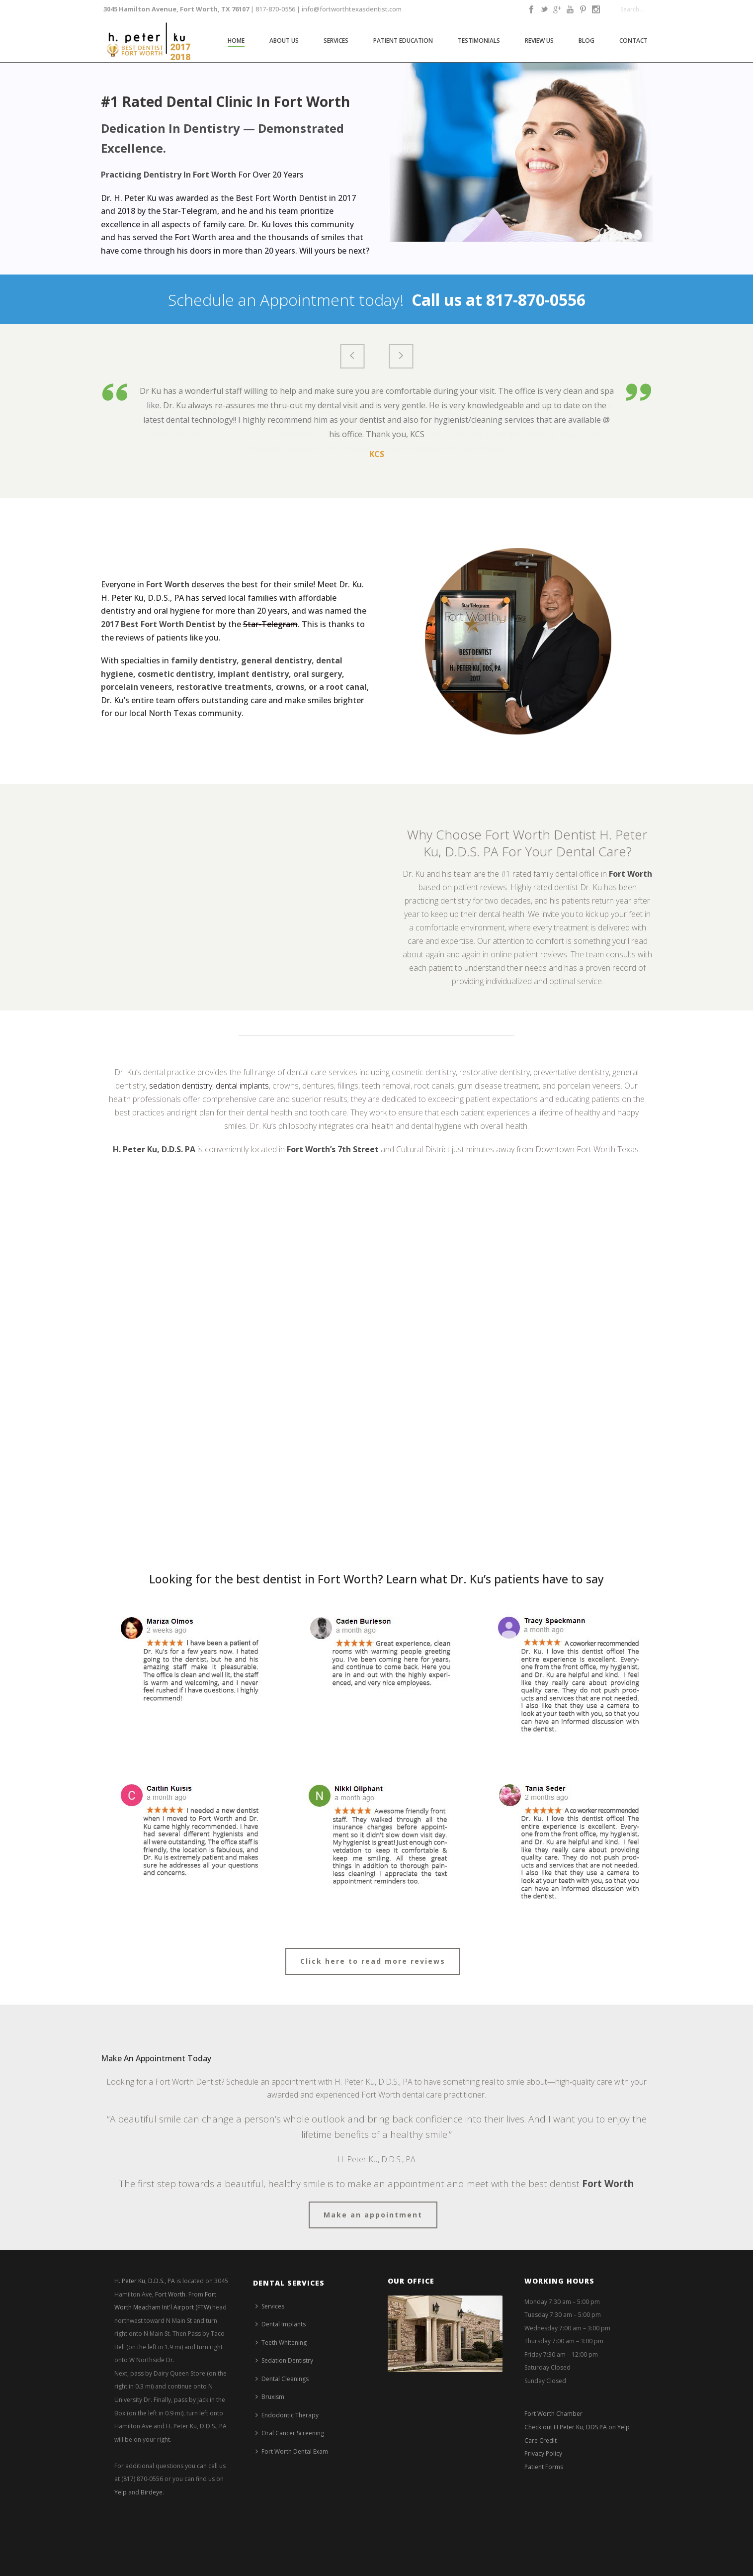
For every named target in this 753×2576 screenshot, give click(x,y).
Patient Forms (543, 2467)
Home (236, 40)
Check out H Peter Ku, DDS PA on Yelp (577, 2427)
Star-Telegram (270, 624)
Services (336, 40)
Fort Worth (170, 2294)
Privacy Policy (543, 2453)
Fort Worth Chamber (553, 2413)
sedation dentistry (180, 1085)
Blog (586, 40)
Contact (633, 40)
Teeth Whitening (281, 2342)
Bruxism (269, 2396)
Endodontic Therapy (287, 2415)
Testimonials (479, 40)
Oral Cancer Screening (289, 2433)
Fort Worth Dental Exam (291, 2451)
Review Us (539, 40)
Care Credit (540, 2440)
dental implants (242, 1085)
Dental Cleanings (282, 2379)
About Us (284, 40)
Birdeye (152, 2492)
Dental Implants (280, 2324)
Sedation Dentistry (284, 2360)
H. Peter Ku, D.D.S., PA (144, 2281)
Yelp (120, 2492)
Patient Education (403, 40)
